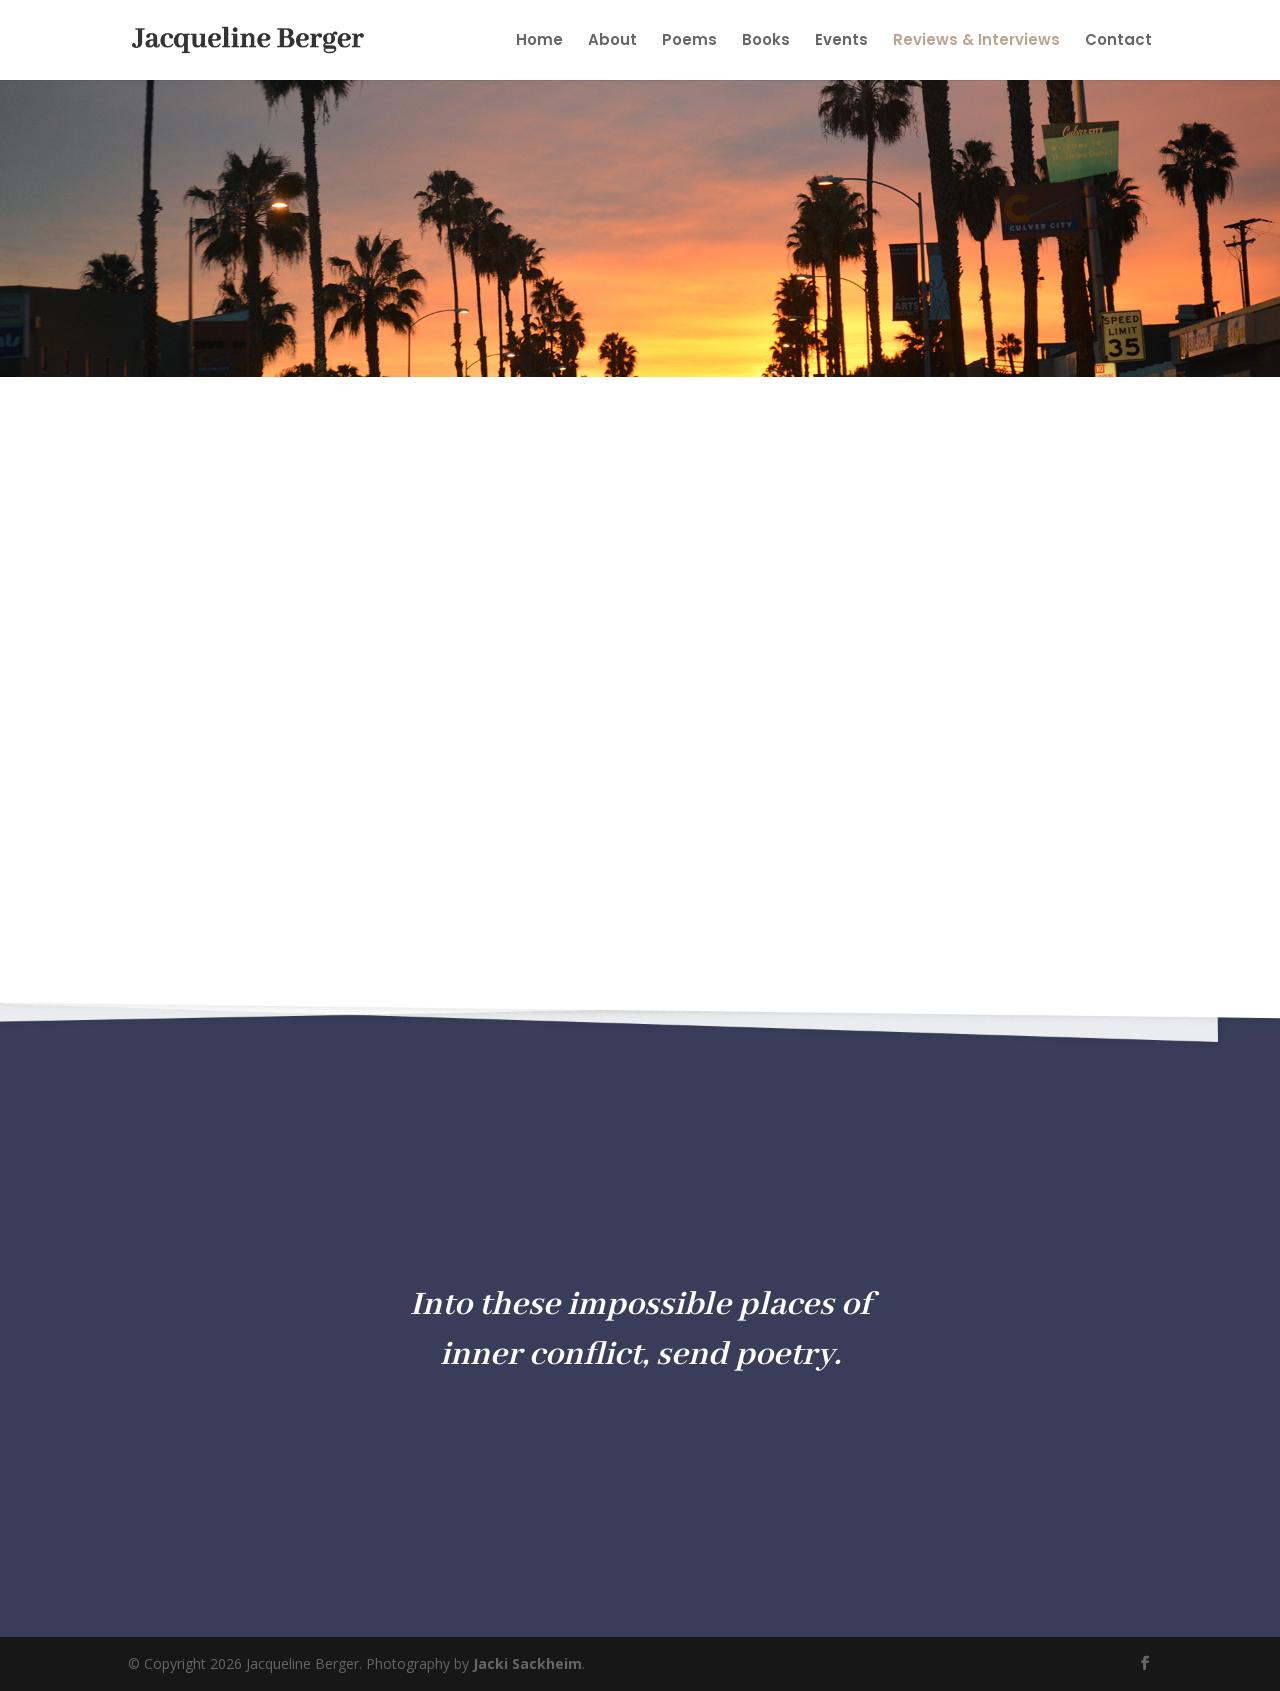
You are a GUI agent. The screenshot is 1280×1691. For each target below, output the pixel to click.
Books (766, 41)
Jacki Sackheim (527, 1663)
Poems (689, 41)
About (612, 41)
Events (841, 41)
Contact (1118, 41)
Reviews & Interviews (976, 41)
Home (539, 41)
